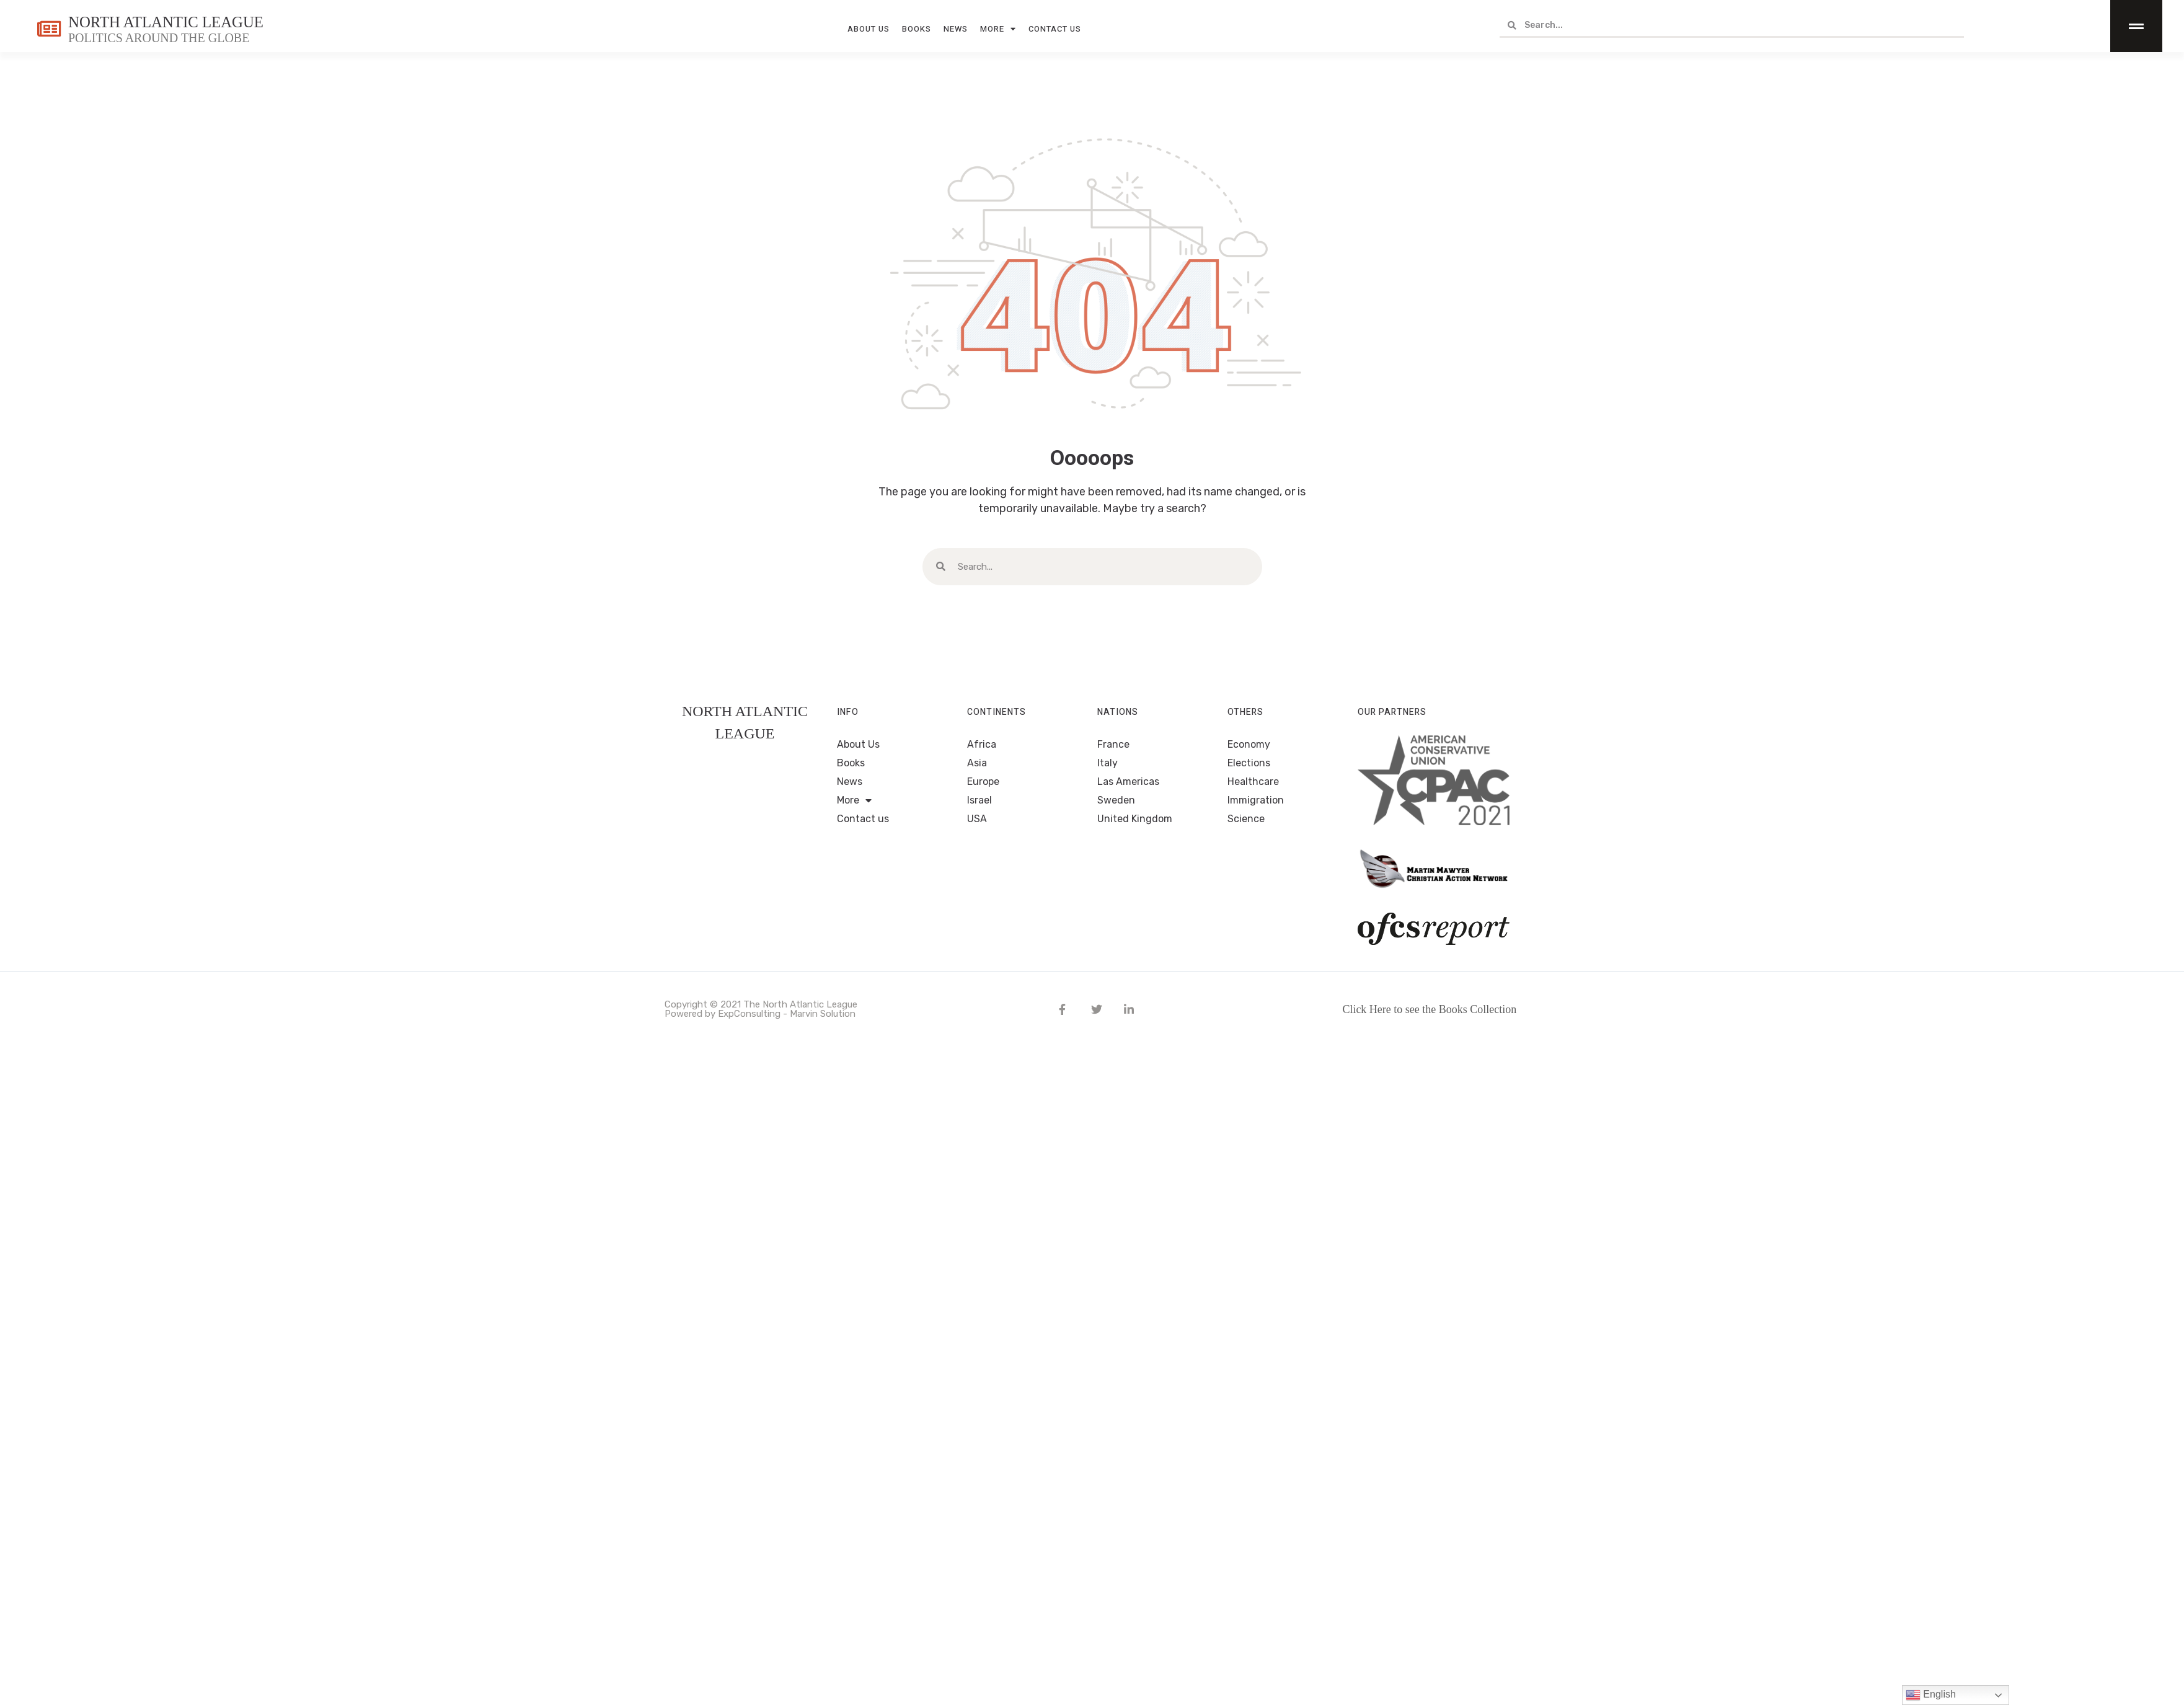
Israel (979, 800)
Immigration (1255, 800)
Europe (983, 781)
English (1931, 1695)
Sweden (1116, 800)
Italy (1107, 763)
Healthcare (1253, 781)
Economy (1248, 744)
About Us (868, 26)
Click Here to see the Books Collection (1429, 1009)
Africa (981, 744)
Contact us (1054, 26)
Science (1246, 819)
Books (916, 26)
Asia (977, 763)
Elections (1248, 763)
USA (977, 819)
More (998, 27)
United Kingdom (1134, 819)
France (1113, 744)
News (956, 26)
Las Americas (1128, 781)
